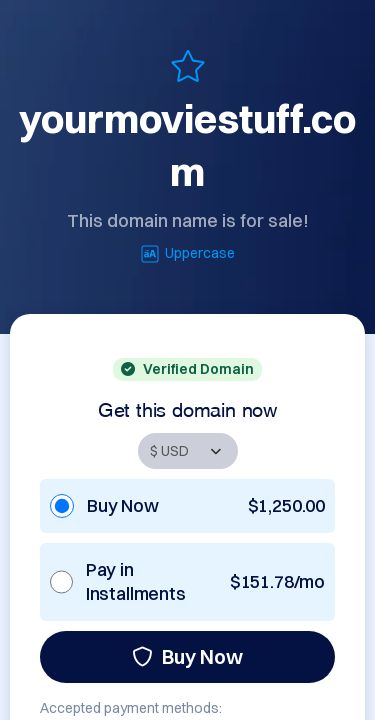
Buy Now (187, 656)
